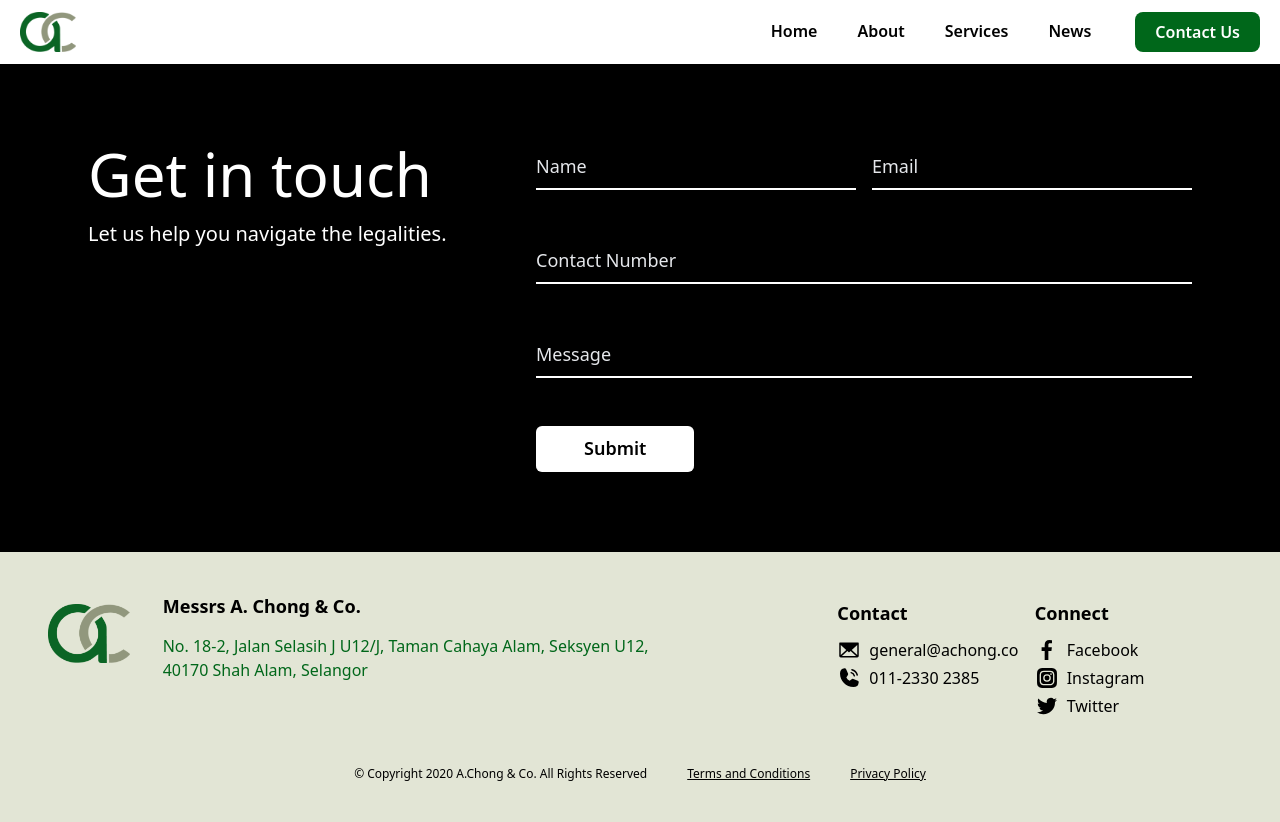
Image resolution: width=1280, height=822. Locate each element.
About (880, 31)
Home (794, 31)
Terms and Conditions (748, 774)
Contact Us (1197, 32)
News (1069, 31)
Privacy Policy (888, 774)
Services (977, 31)
